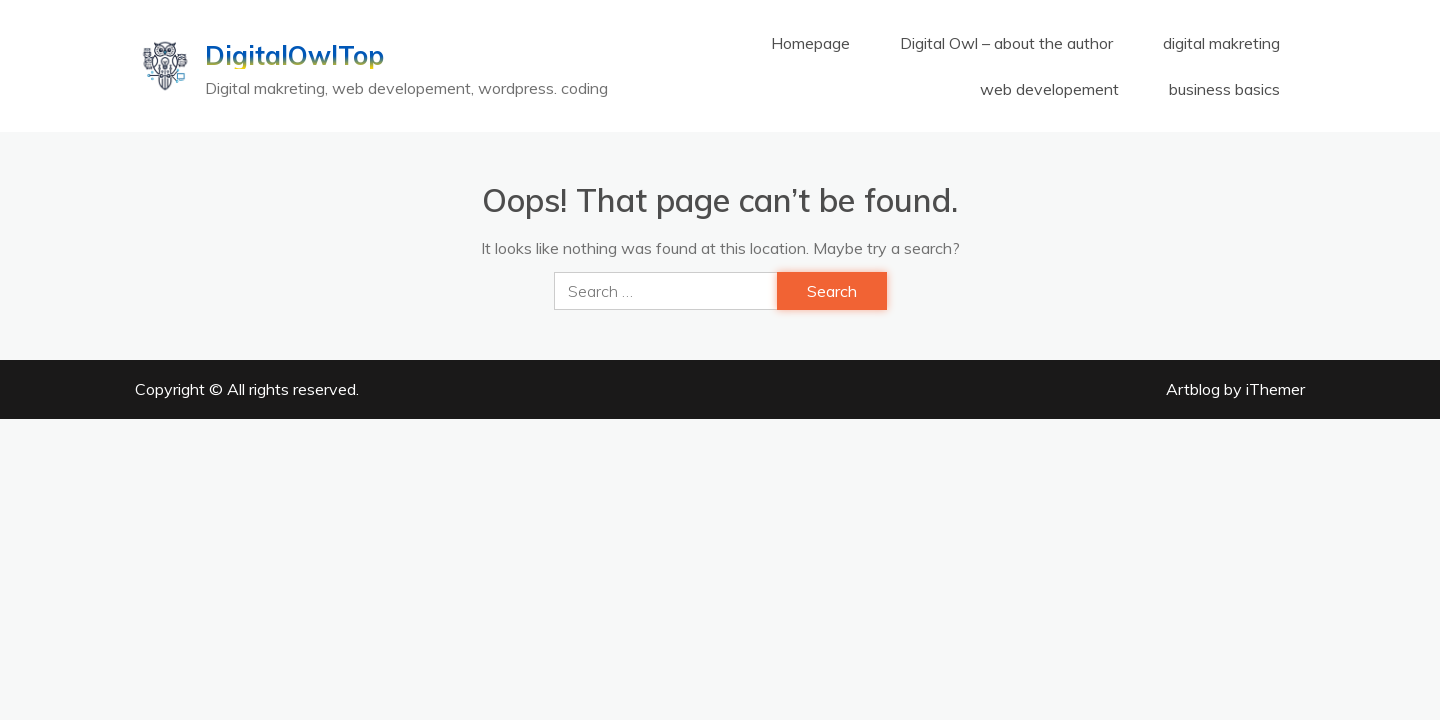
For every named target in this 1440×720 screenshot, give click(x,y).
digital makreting (1221, 43)
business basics (1224, 89)
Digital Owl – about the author (1006, 43)
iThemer (1275, 389)
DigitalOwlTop (294, 56)
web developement (1049, 89)
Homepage (810, 43)
